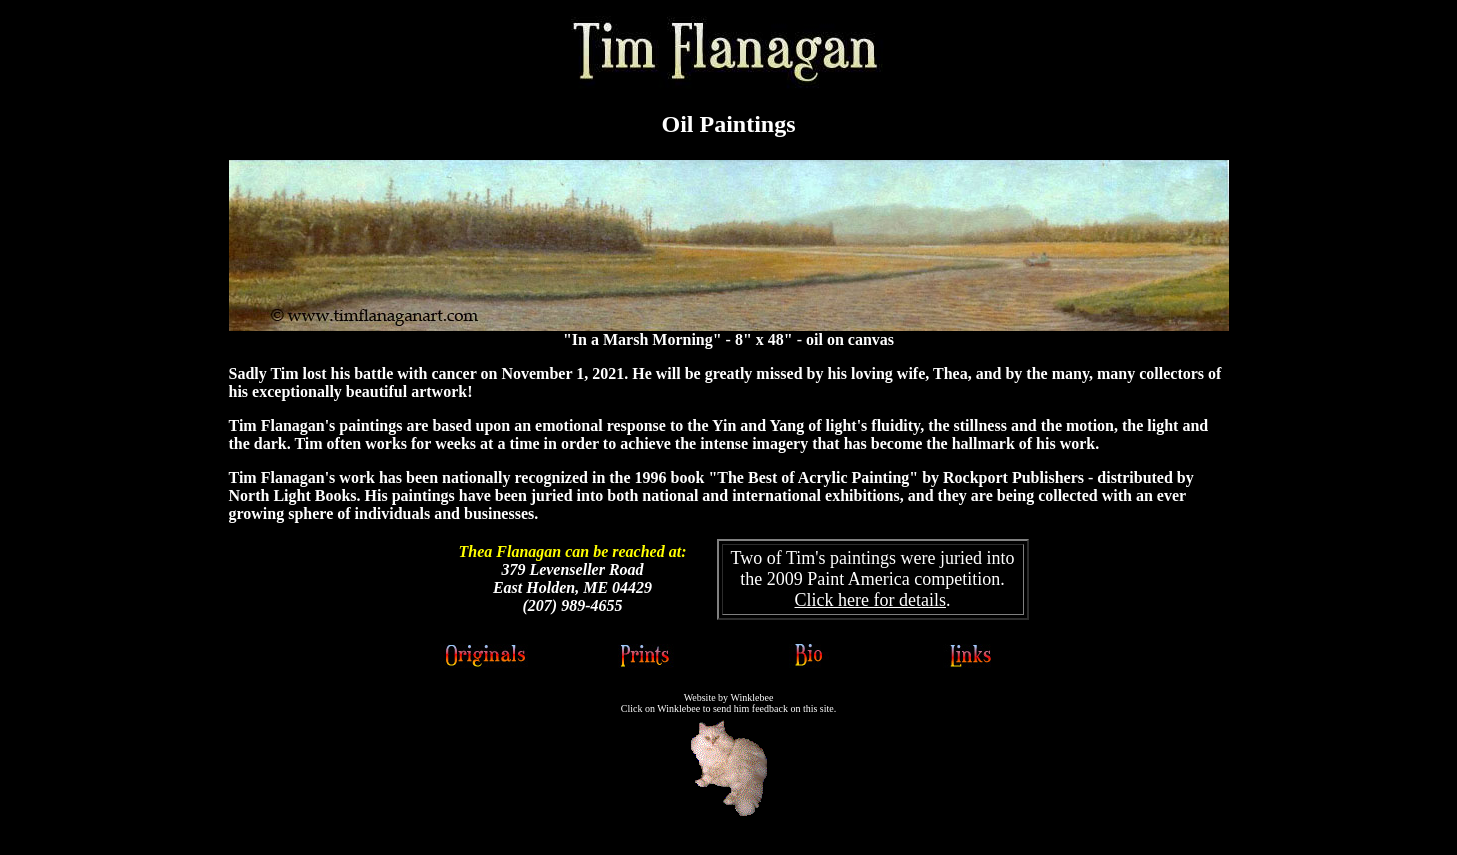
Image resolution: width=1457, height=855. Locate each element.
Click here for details (870, 600)
